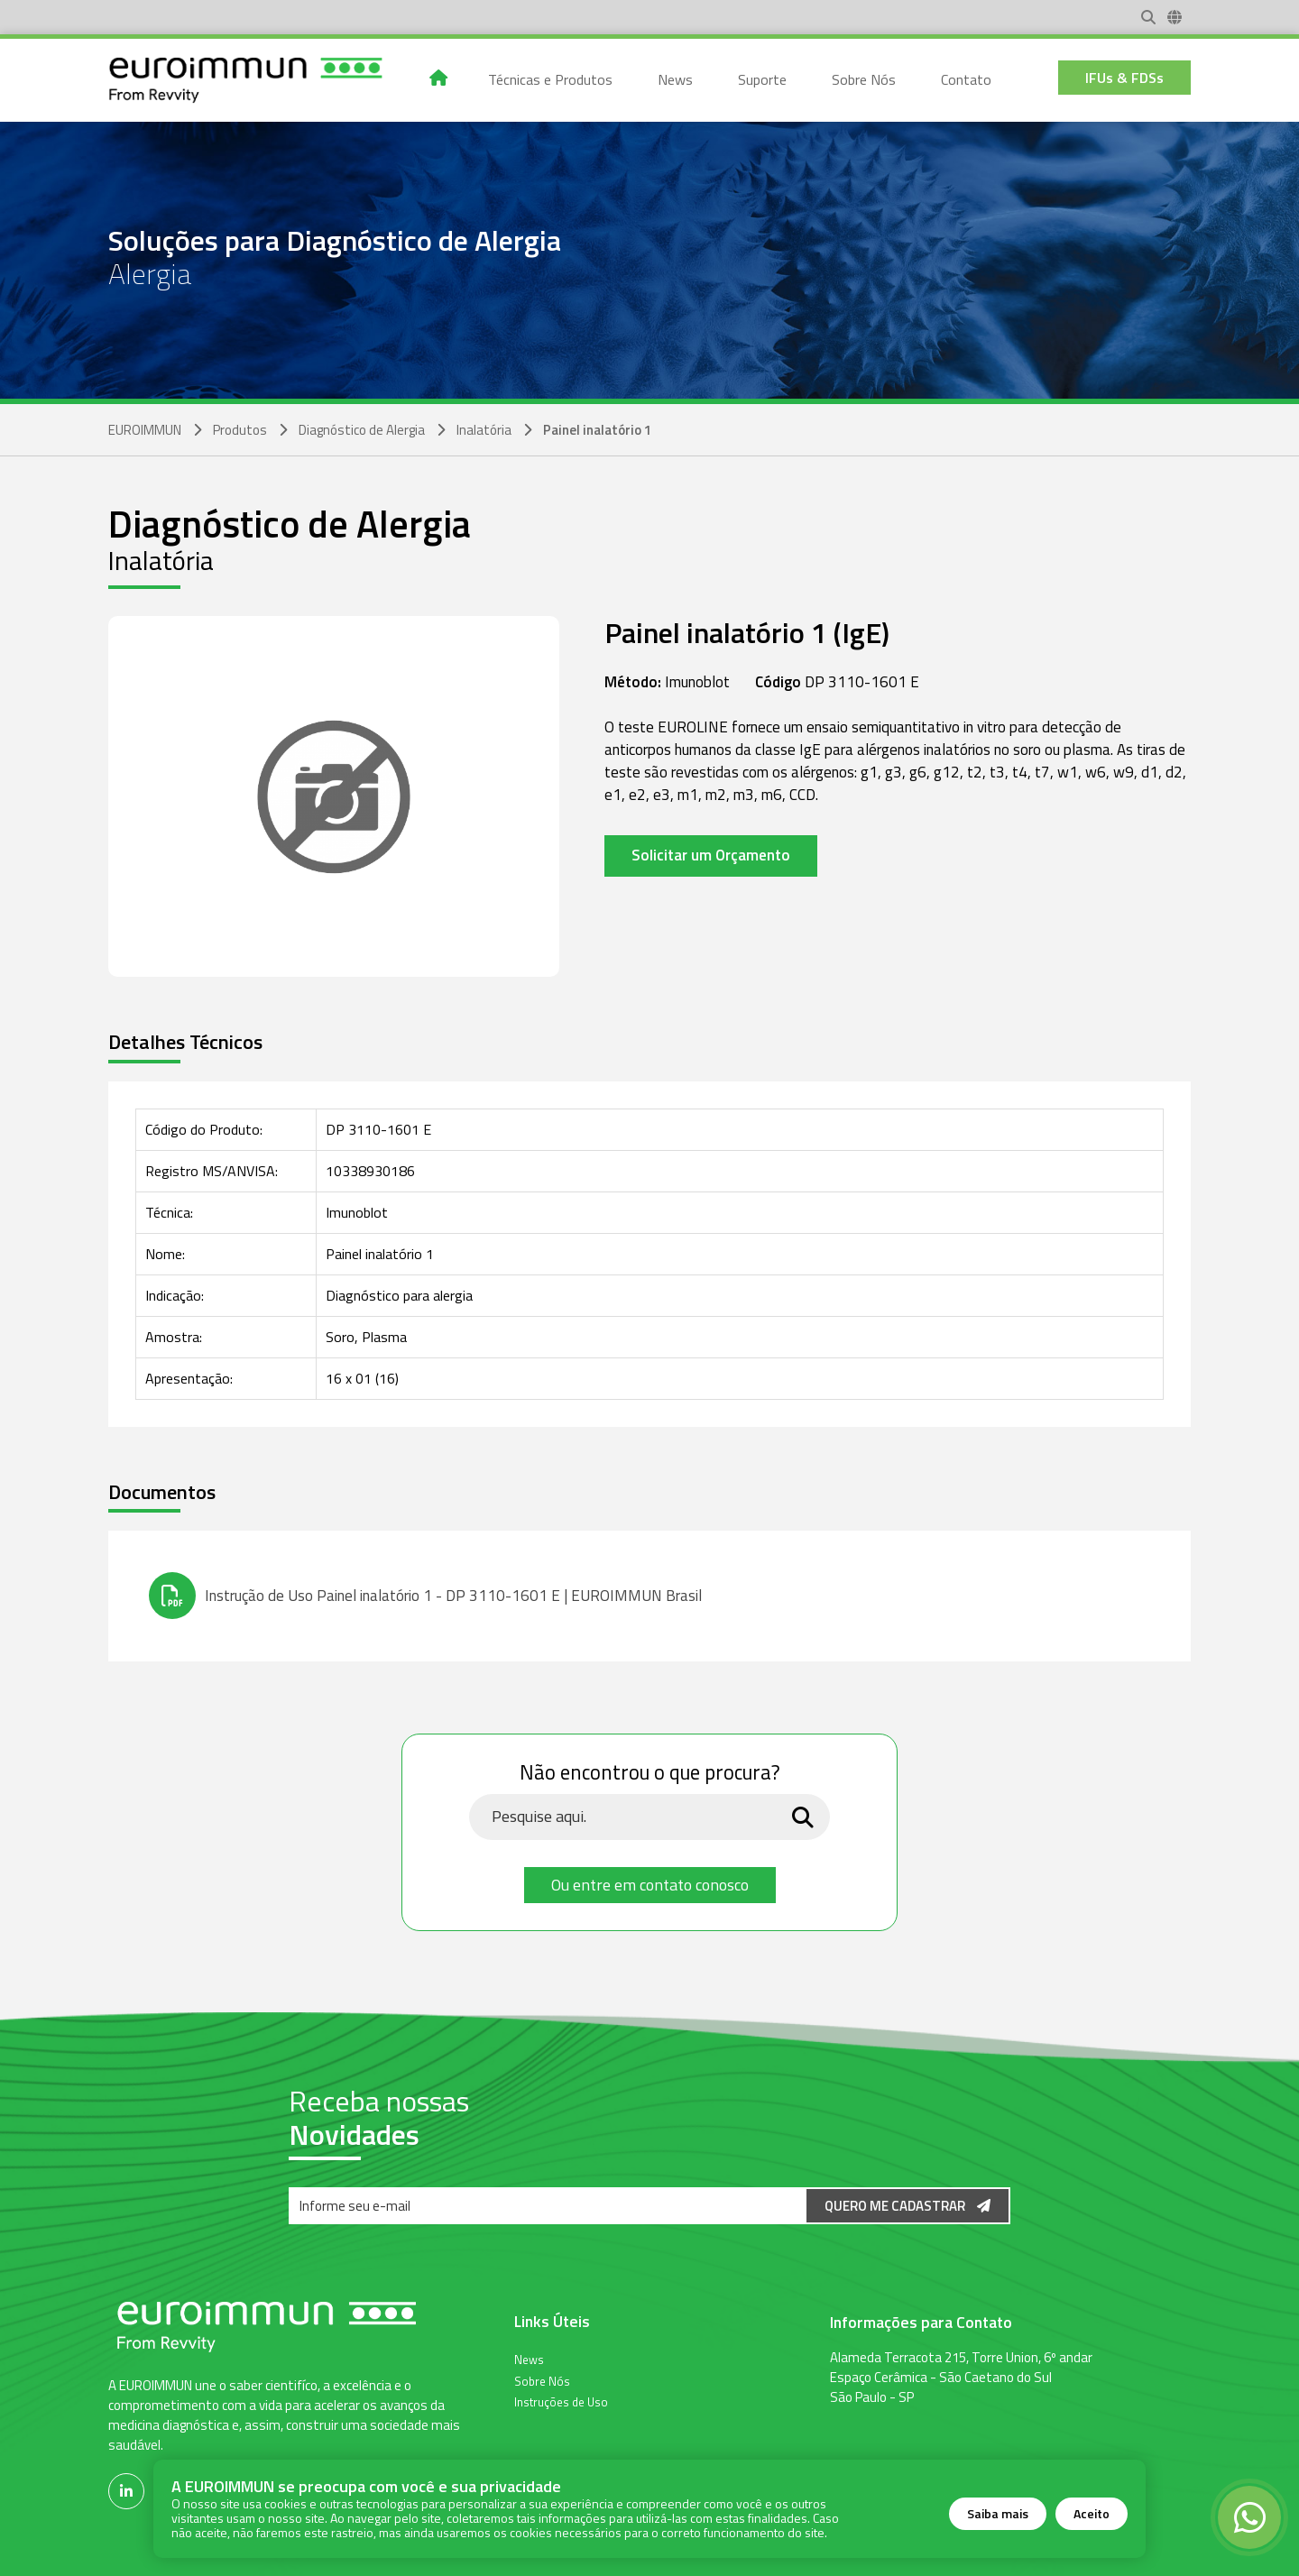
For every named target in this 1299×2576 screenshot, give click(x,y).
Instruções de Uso (561, 2401)
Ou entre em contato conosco (650, 1884)
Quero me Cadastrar (907, 2205)
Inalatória (483, 429)
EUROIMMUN (144, 429)
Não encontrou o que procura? (650, 1773)
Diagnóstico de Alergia (362, 429)
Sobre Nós (542, 2380)
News (529, 2359)
